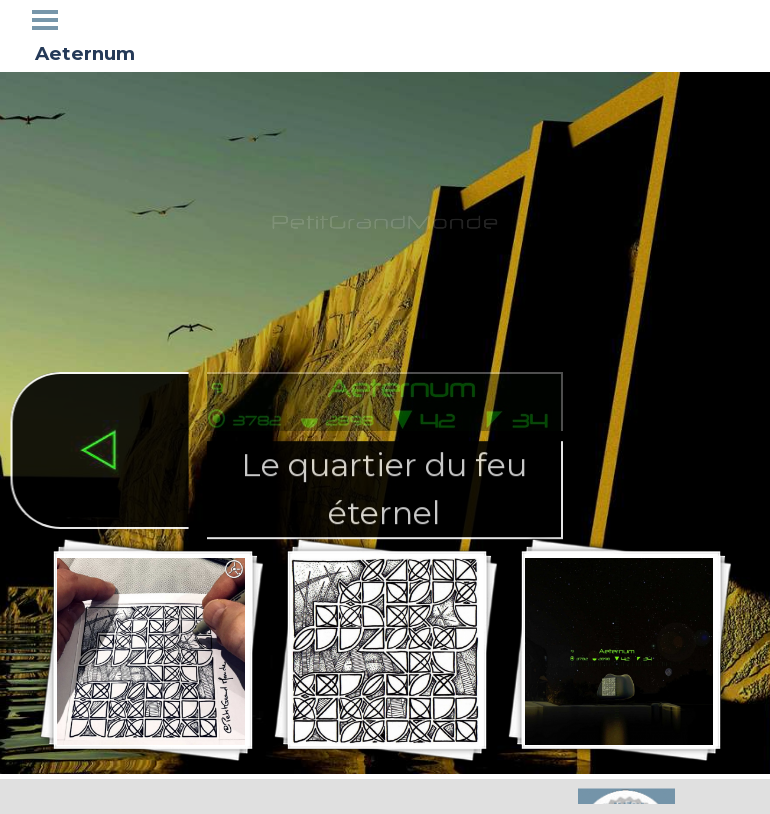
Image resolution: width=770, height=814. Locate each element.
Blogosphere (531, 19)
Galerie (384, 19)
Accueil (100, 19)
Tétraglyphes (248, 19)
